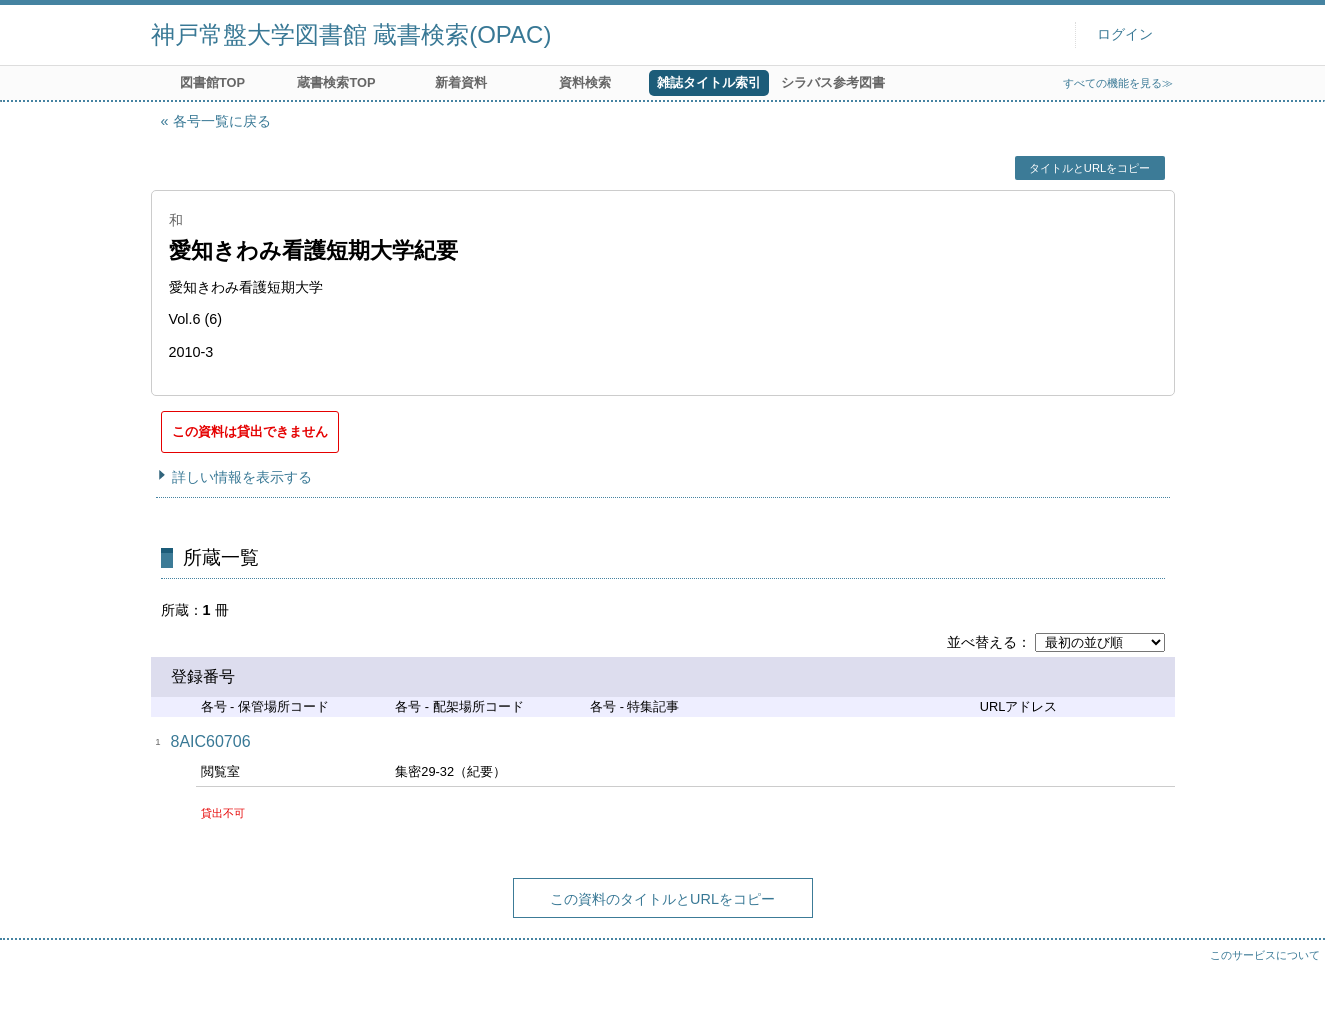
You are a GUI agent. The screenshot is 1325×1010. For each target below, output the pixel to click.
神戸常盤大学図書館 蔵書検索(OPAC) (351, 34)
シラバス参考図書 (833, 82)
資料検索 (585, 82)
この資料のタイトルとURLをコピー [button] (662, 899)
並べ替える (982, 642)
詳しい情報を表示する (242, 477)
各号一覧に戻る (222, 121)
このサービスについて (1265, 955)
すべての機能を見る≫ (1118, 83)
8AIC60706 (211, 741)
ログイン (1125, 34)
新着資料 (461, 82)
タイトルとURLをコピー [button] (1089, 168)
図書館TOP (212, 82)
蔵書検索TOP (336, 82)
